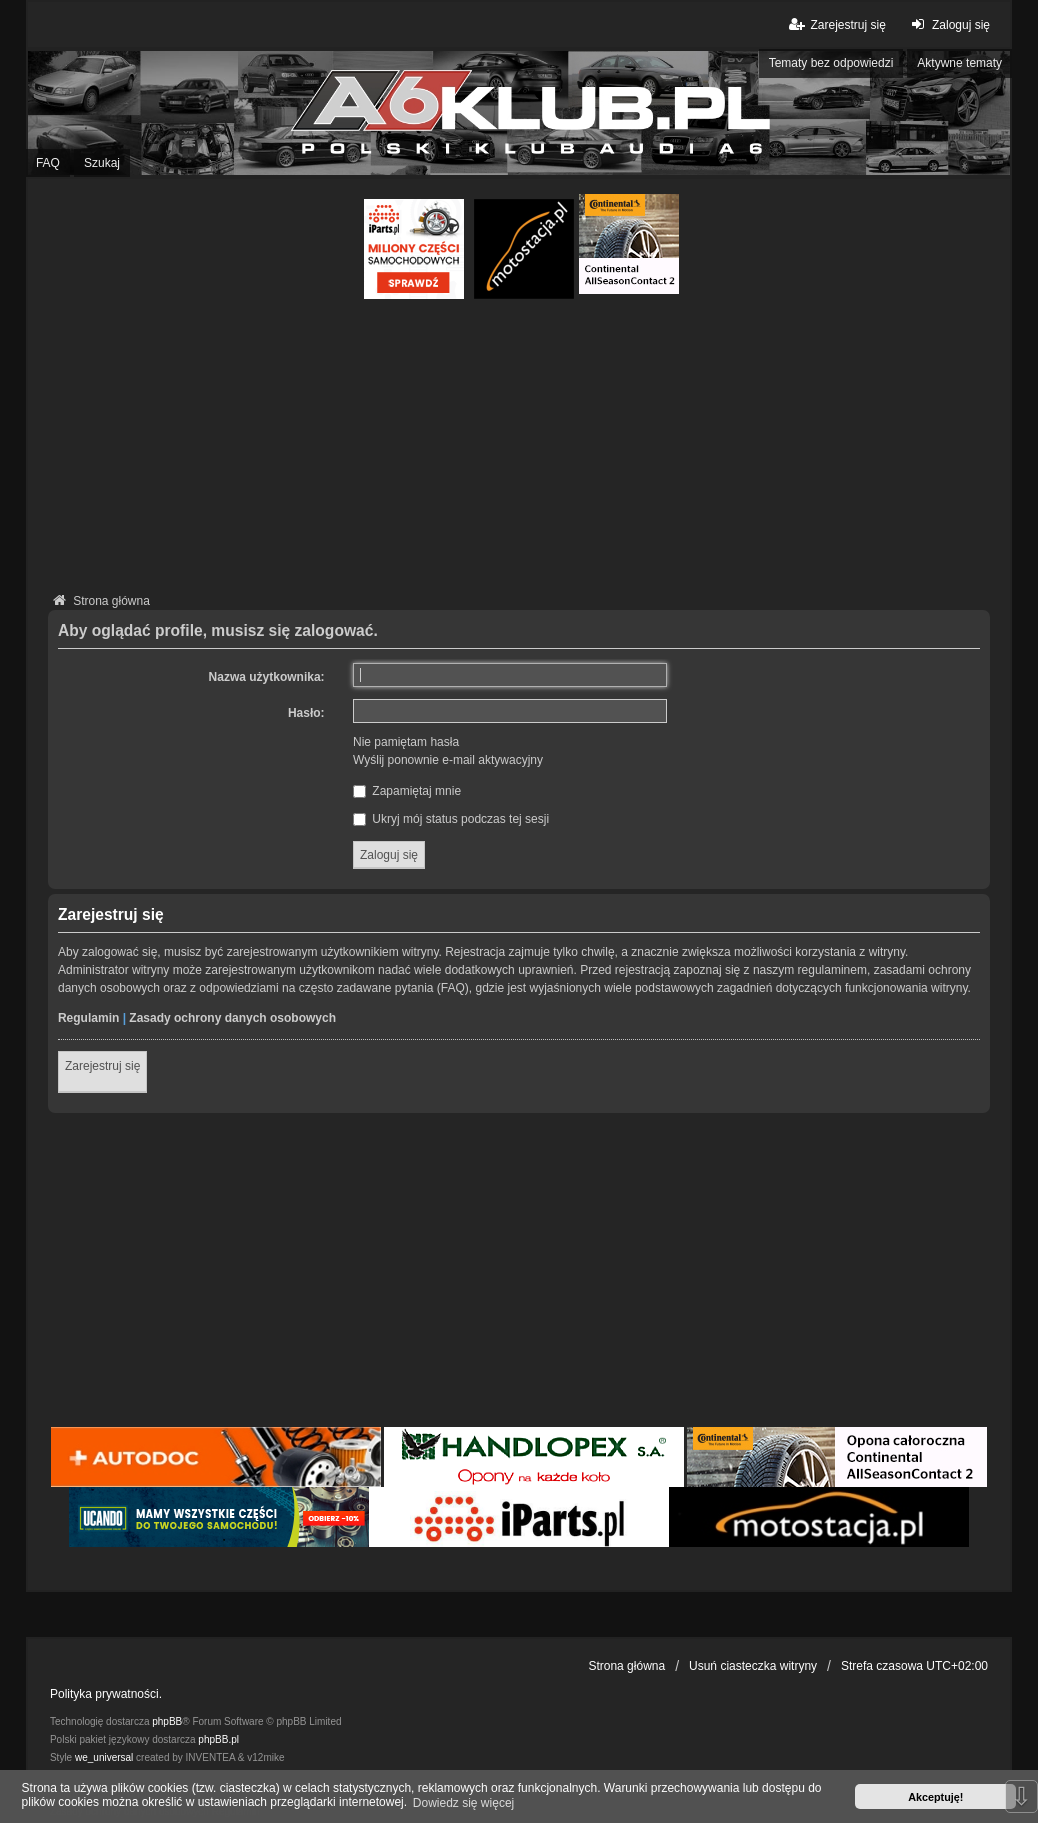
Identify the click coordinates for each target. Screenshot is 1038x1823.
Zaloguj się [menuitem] (948, 24)
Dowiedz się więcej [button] (463, 1803)
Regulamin (88, 1018)
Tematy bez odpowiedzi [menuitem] (831, 63)
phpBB (167, 1721)
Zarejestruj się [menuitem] (835, 24)
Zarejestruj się (102, 1066)
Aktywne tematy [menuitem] (959, 63)
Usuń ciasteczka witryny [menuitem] (753, 1666)
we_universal (104, 1757)
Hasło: (306, 713)
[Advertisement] (519, 449)
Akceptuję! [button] (935, 1797)
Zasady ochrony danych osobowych (232, 1018)
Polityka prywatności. (106, 1694)
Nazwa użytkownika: (267, 677)
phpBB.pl (218, 1739)
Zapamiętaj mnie (407, 791)
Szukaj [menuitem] (102, 163)
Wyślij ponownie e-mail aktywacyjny (448, 760)
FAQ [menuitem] (48, 163)
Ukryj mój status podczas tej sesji (451, 819)
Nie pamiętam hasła (406, 742)
